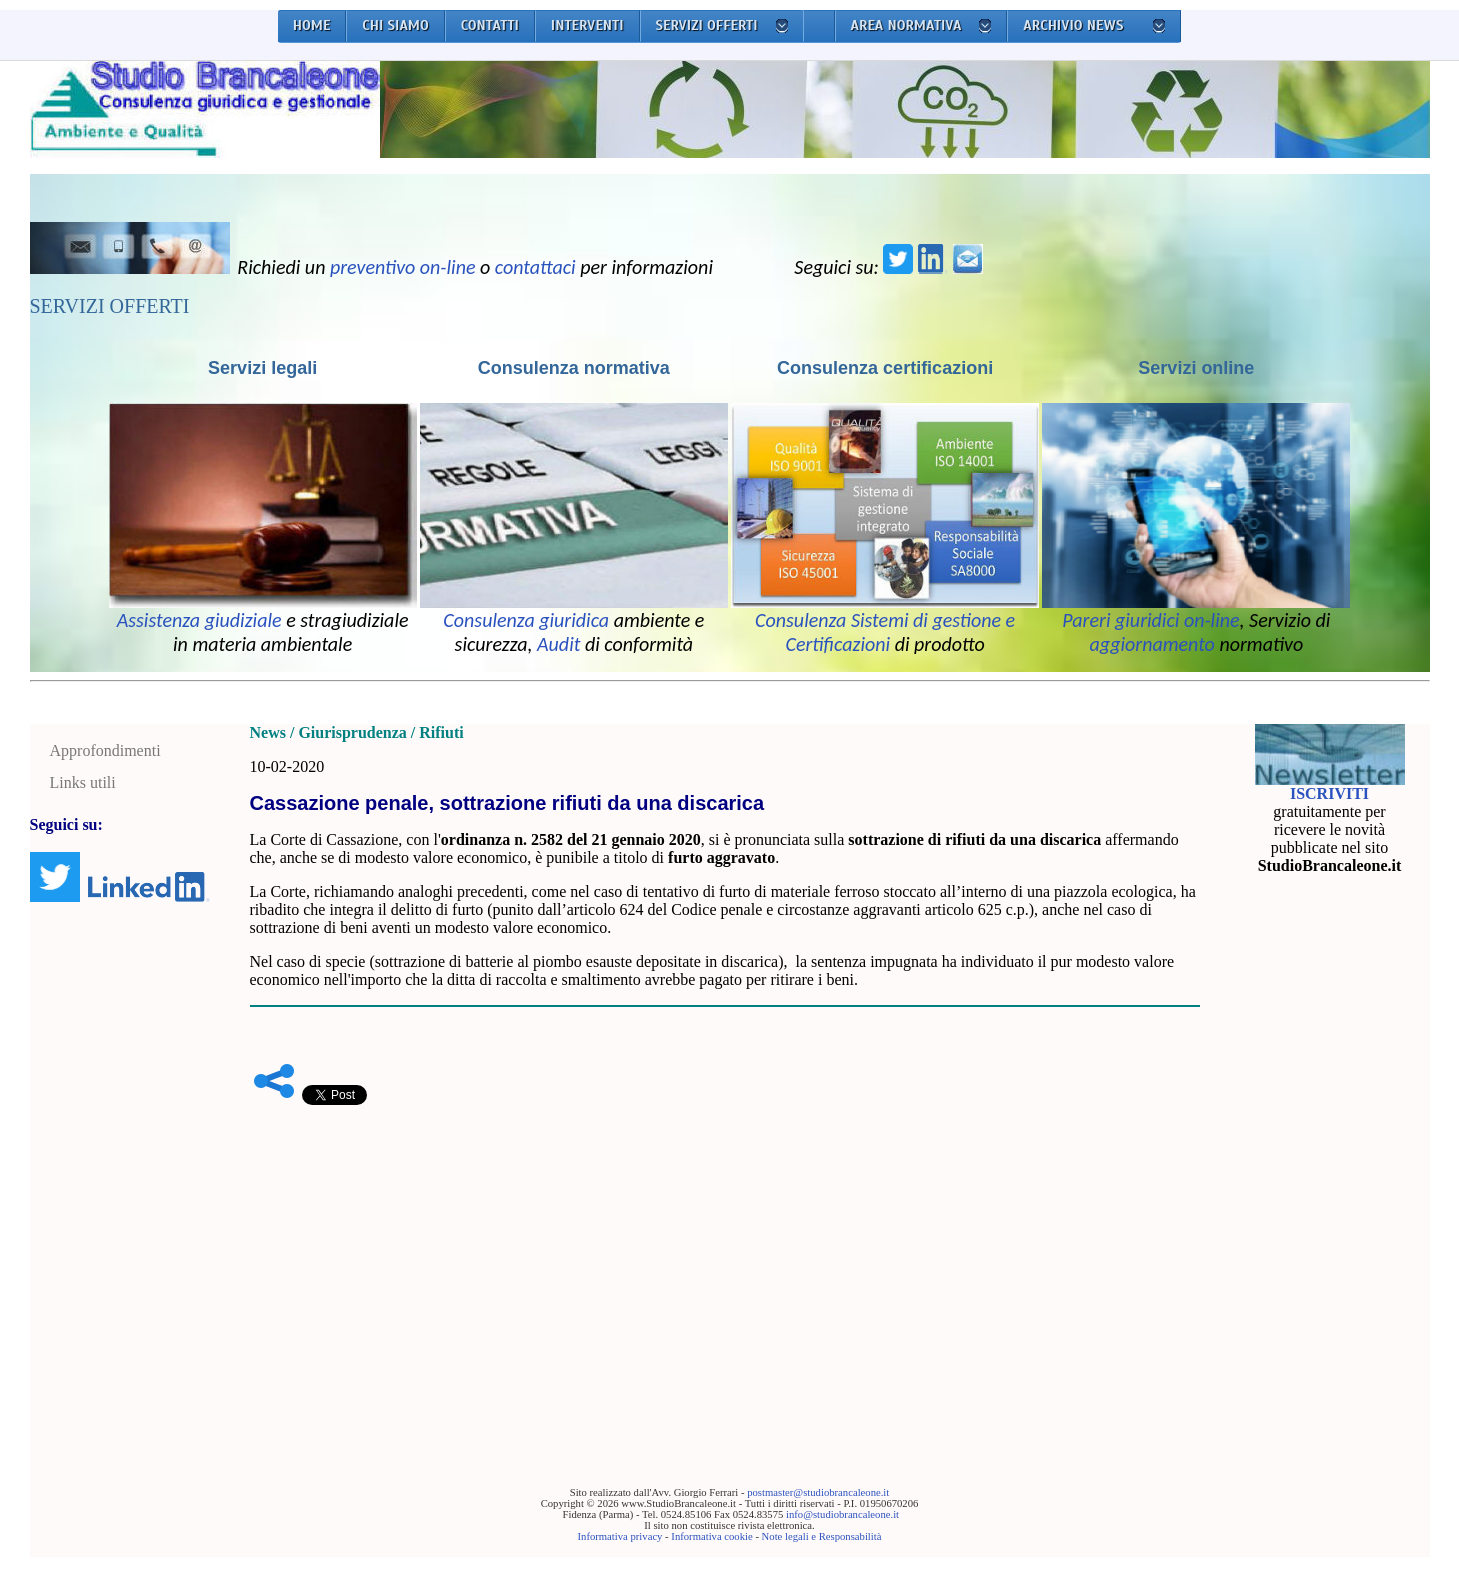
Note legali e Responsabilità (822, 1536)
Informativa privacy (620, 1536)
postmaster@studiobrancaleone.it (818, 1492)
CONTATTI (490, 25)
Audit (558, 644)
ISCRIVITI (1329, 793)
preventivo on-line (403, 267)
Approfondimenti (105, 750)
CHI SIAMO (395, 25)
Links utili (83, 782)
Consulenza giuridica (526, 620)
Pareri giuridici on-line (1150, 620)
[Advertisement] (725, 1265)
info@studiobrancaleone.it (842, 1514)
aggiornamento (1152, 644)
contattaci (535, 267)
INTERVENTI (587, 25)
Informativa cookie (711, 1536)
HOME (312, 25)
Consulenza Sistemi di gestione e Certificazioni (885, 632)
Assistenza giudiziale (199, 620)
